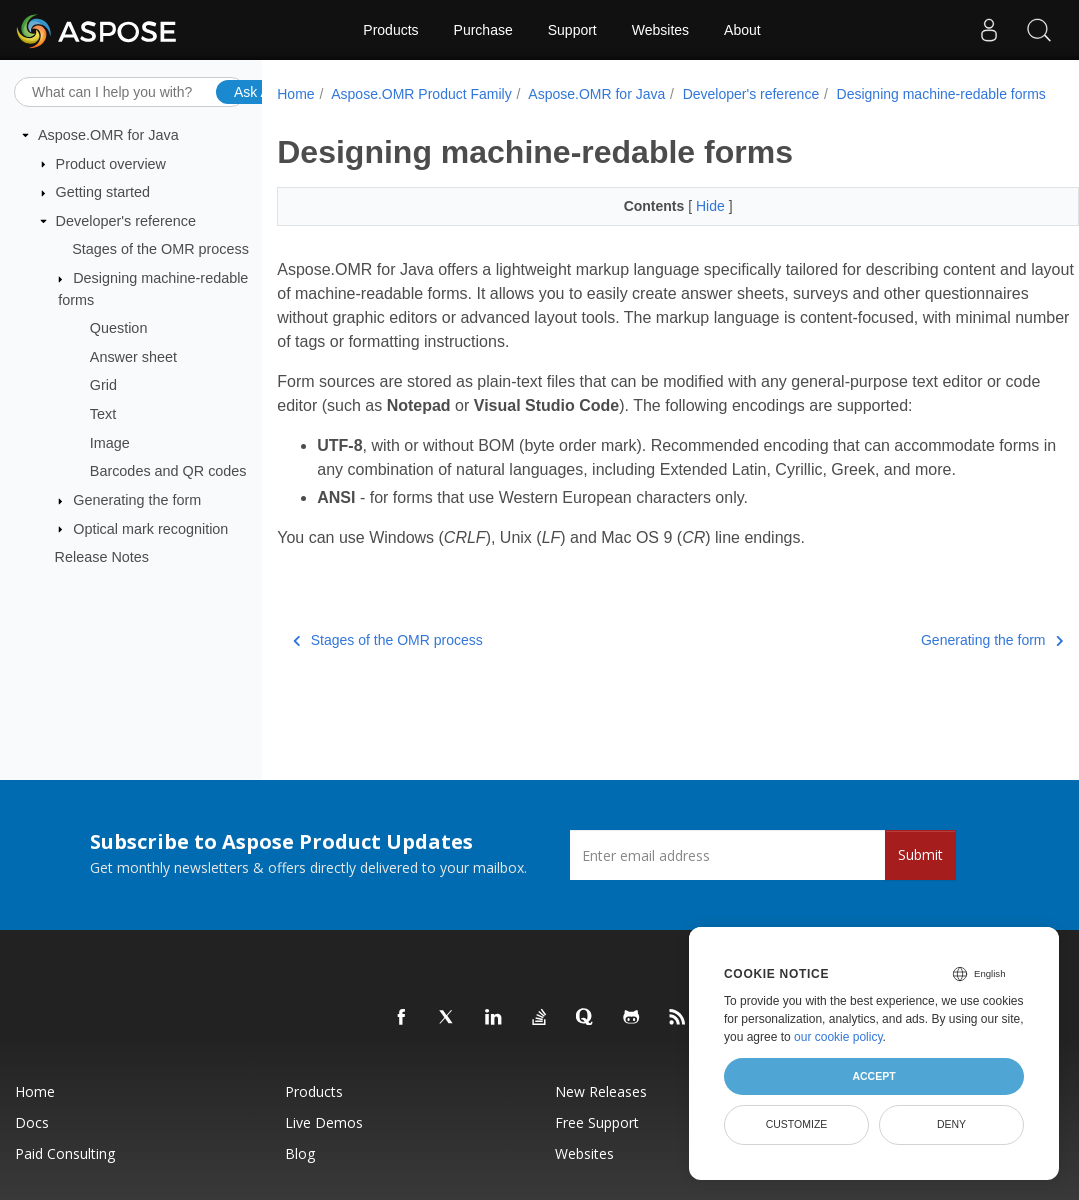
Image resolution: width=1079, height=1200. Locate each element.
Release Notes (102, 557)
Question (119, 328)
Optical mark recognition (150, 528)
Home (295, 94)
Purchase (483, 30)
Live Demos (324, 1122)
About (742, 30)
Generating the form (137, 500)
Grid (103, 385)
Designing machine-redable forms (941, 94)
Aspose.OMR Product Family (421, 94)
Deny (951, 1124)
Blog (300, 1153)
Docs (32, 1122)
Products (390, 30)
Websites (660, 30)
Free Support (597, 1122)
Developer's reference (126, 221)
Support (572, 30)
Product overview (111, 163)
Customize (797, 1124)
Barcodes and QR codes (168, 471)
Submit (920, 854)
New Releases (601, 1091)
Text (103, 414)
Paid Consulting (65, 1153)
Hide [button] (712, 206)
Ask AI (254, 91)
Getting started (103, 192)
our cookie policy (838, 1037)
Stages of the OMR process (160, 249)
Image (110, 443)
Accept (873, 1076)
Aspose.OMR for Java (108, 135)
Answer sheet (133, 357)
